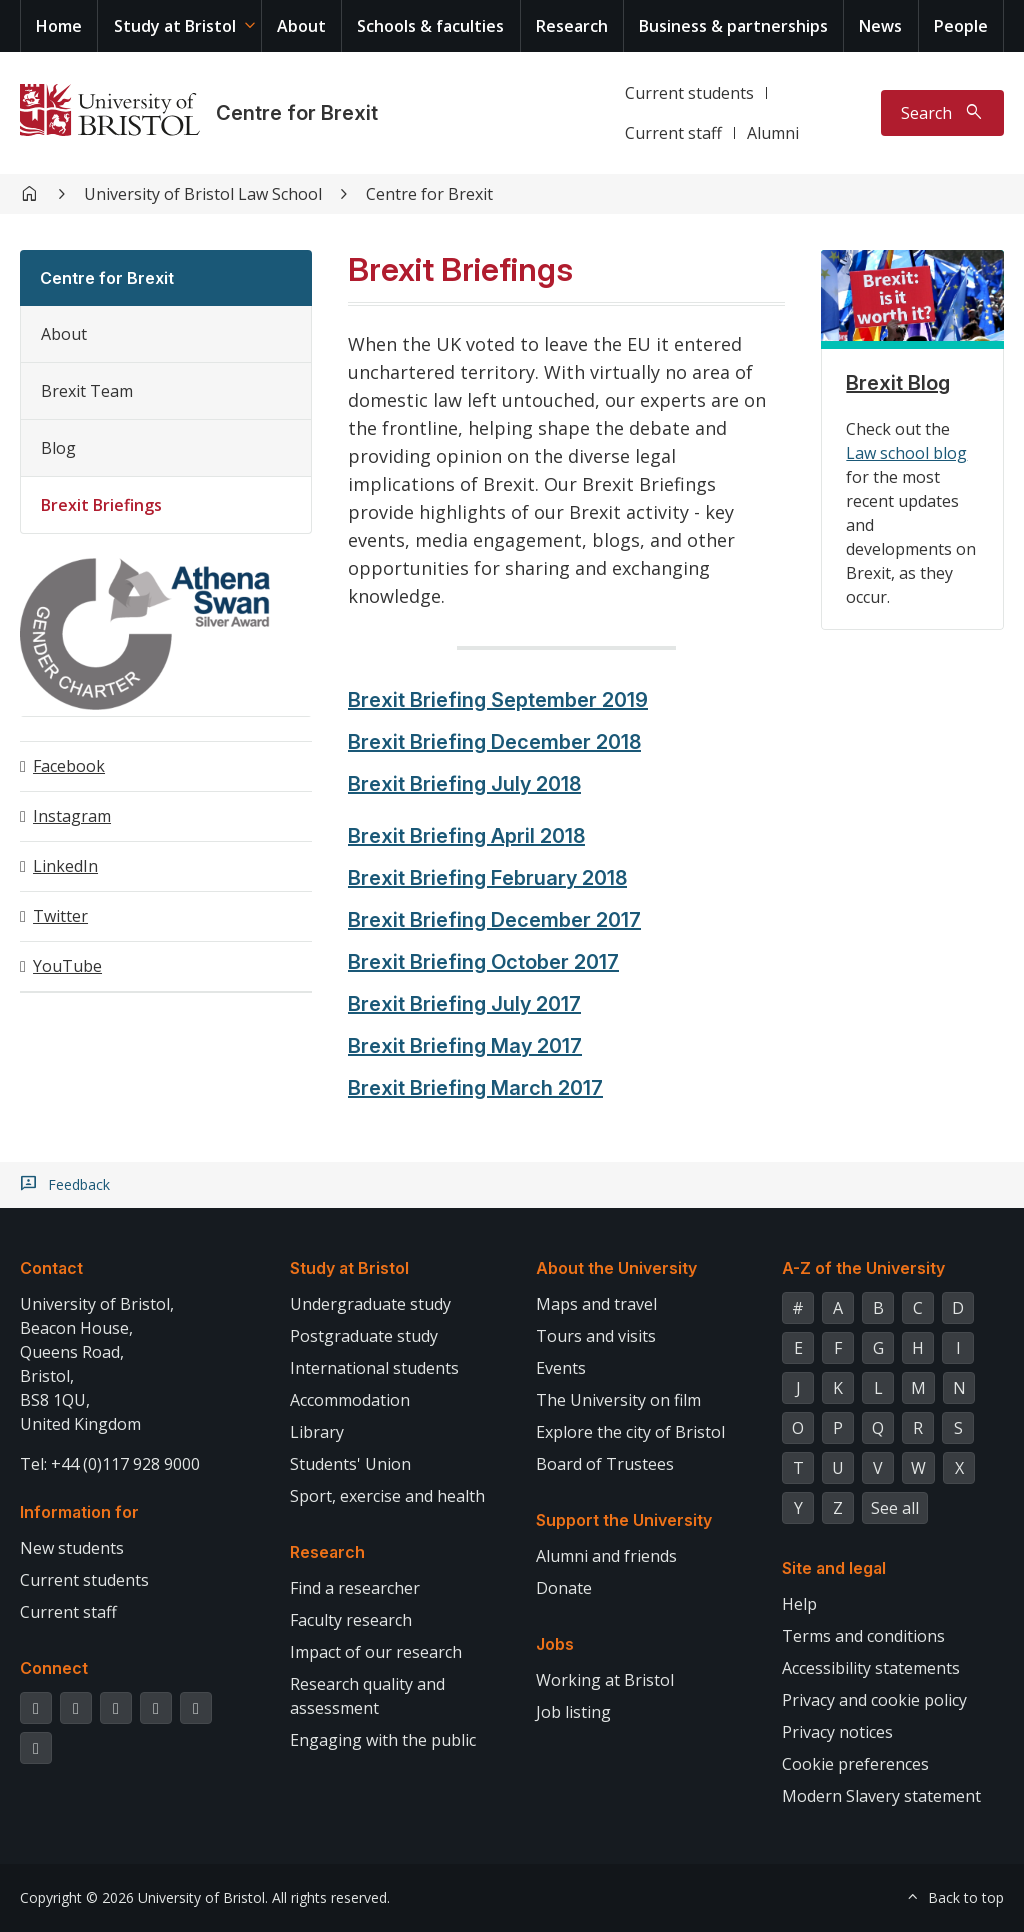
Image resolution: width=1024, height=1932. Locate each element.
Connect (54, 1668)
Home (59, 26)
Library (317, 1432)
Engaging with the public (383, 1740)
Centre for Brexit (297, 113)
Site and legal (834, 1568)
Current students (689, 93)
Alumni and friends (606, 1556)
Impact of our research (376, 1652)
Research (572, 26)
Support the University (624, 1520)
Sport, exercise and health (387, 1496)
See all (895, 1508)
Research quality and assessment (367, 1696)
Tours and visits (596, 1336)
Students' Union (350, 1464)
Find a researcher (355, 1588)
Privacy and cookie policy (874, 1700)
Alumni (773, 133)
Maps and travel (596, 1304)
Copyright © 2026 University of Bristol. (144, 1897)
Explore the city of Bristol (630, 1432)
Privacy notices (837, 1732)
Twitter (60, 916)
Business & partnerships (733, 26)
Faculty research (351, 1620)
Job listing (573, 1712)
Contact (51, 1268)
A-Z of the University (863, 1268)
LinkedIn (65, 866)
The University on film (618, 1400)
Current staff (673, 133)
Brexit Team (87, 391)
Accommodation (350, 1400)
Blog (58, 448)
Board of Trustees (605, 1464)
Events (561, 1368)
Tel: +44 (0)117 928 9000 (110, 1464)
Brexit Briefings (101, 505)
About (301, 26)
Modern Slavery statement (881, 1796)
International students (374, 1368)
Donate (564, 1588)
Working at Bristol (605, 1680)
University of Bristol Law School (203, 194)
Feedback (79, 1185)
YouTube (67, 966)
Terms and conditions (863, 1636)
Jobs (555, 1644)
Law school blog (906, 453)
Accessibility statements (871, 1668)
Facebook (69, 766)
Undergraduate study (370, 1304)
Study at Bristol (175, 26)
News (880, 26)
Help (799, 1604)
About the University (616, 1268)
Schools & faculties (430, 26)
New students (72, 1548)
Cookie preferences (855, 1764)
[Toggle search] (942, 113)
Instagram (72, 816)
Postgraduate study (364, 1336)
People (961, 26)
